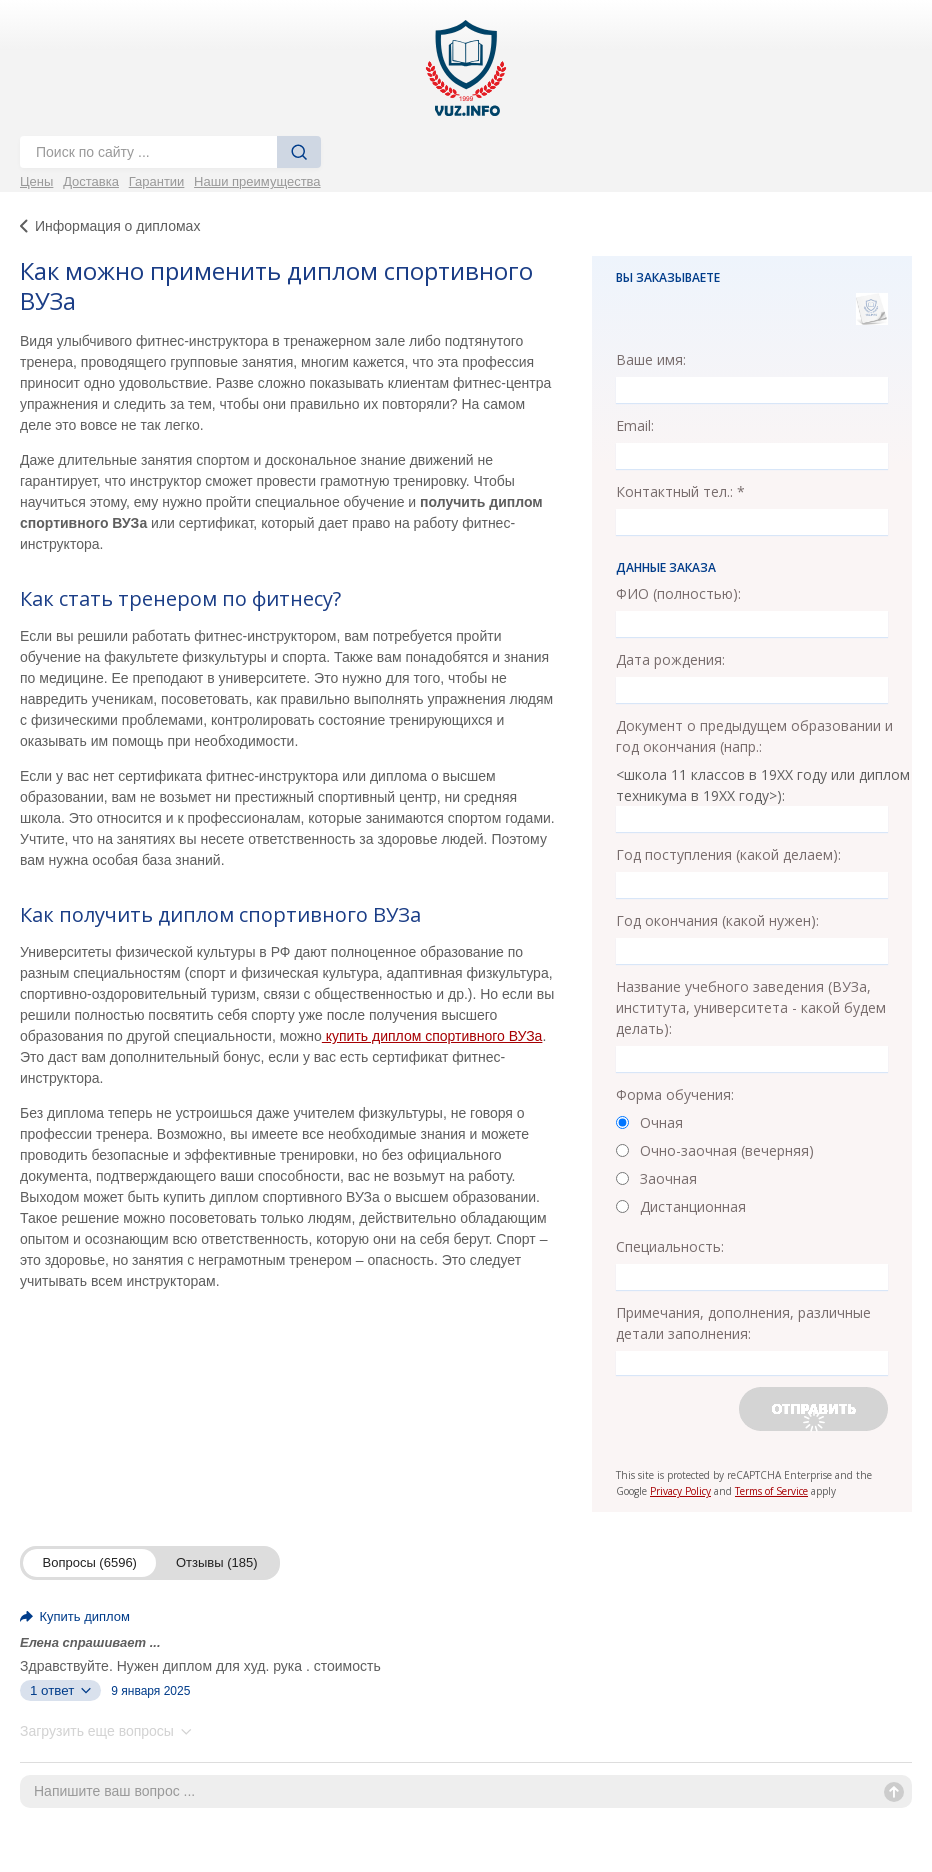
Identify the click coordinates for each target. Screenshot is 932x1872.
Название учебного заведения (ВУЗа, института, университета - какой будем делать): (751, 1007)
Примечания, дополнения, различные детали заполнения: (743, 1323)
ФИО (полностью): (678, 593)
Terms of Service (771, 1491)
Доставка (91, 181)
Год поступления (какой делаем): (728, 854)
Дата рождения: (670, 659)
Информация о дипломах (117, 226)
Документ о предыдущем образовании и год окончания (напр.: (754, 736)
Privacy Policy (680, 1491)
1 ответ (60, 1690)
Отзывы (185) (217, 1562)
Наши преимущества (257, 181)
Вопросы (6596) (90, 1562)
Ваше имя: (651, 359)
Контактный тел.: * (680, 491)
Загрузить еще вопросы (106, 1731)
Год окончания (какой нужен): (717, 920)
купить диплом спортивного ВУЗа (432, 1036)
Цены (36, 181)
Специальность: (670, 1246)
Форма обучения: (675, 1094)
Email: (635, 425)
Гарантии (157, 181)
